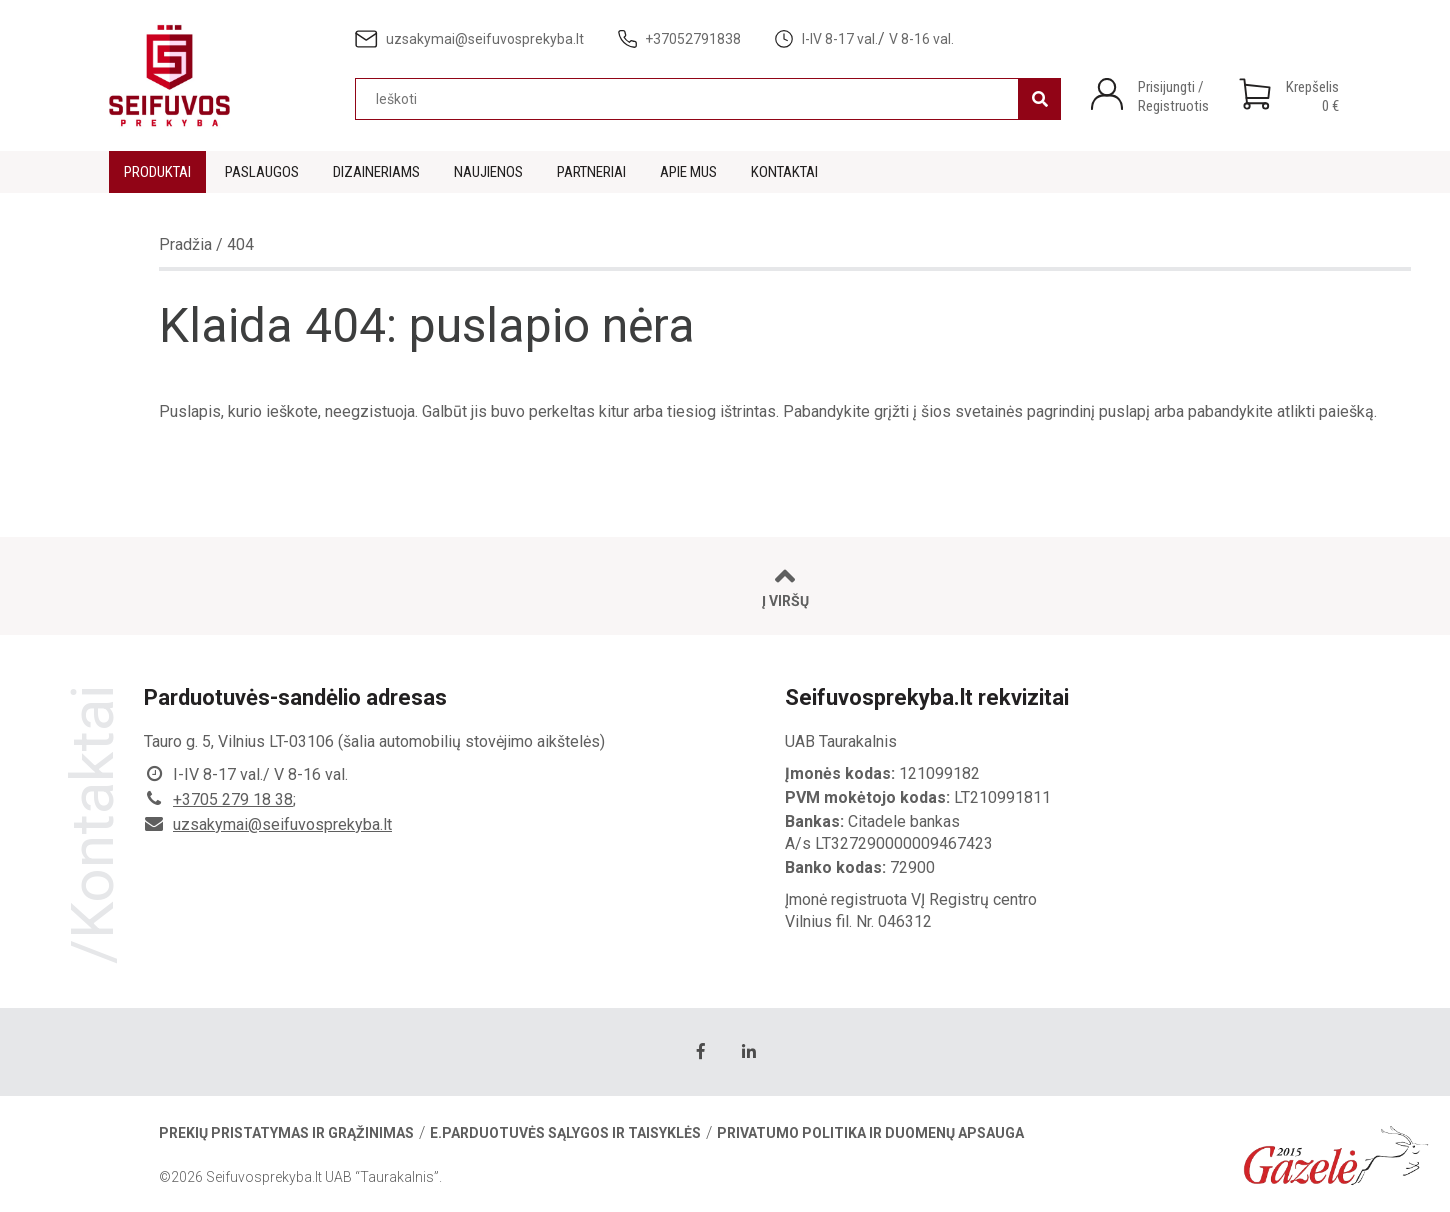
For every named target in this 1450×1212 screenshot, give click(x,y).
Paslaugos (262, 172)
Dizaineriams (376, 172)
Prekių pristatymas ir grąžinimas (286, 1133)
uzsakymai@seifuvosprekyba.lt (282, 824)
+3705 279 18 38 (233, 799)
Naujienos (488, 172)
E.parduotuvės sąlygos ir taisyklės (565, 1133)
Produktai (157, 172)
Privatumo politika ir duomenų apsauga (870, 1133)
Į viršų (785, 586)
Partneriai (591, 172)
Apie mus (688, 172)
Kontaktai (784, 172)
